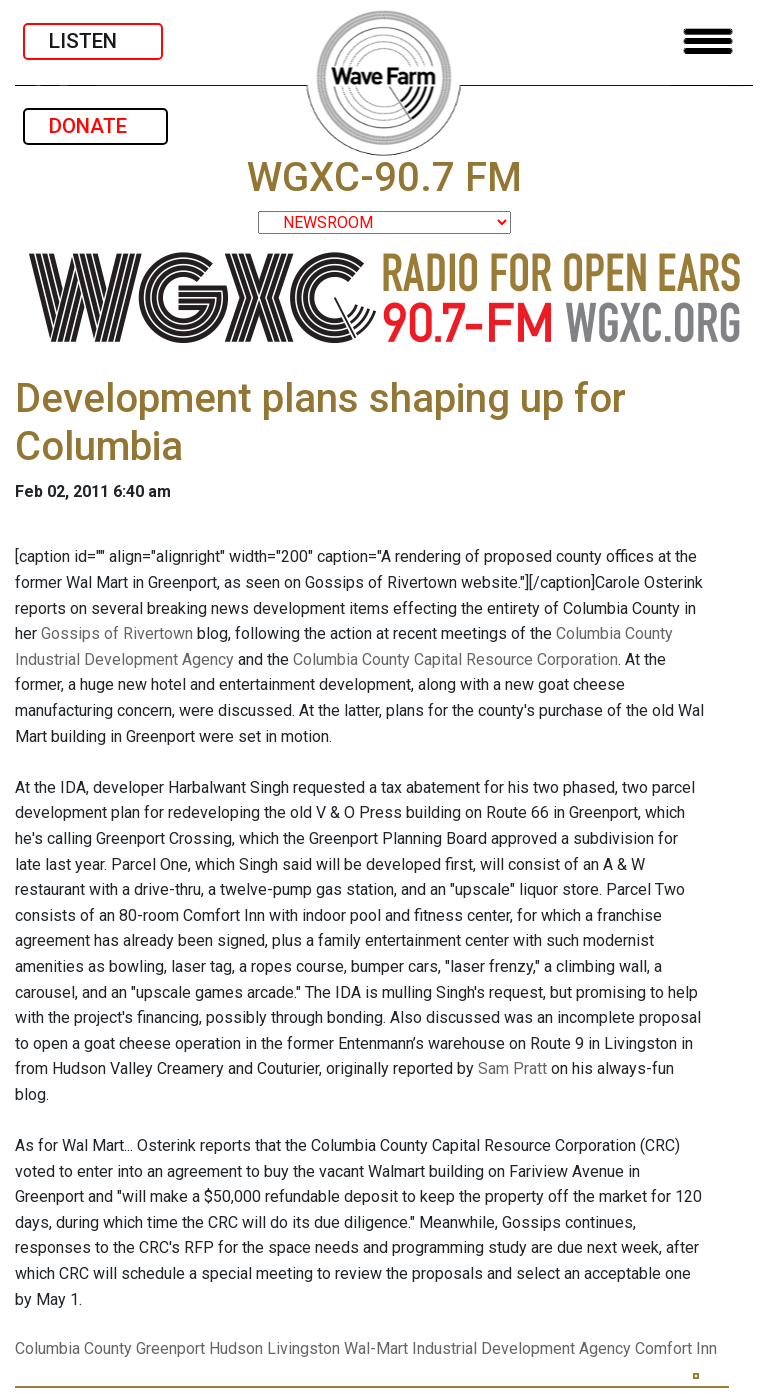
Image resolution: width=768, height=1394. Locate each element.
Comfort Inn (676, 1348)
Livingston (303, 1348)
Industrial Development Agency (521, 1348)
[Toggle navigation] (708, 41)
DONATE (95, 126)
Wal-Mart (376, 1348)
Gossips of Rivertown (119, 633)
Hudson (236, 1348)
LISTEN (93, 41)
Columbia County (73, 1348)
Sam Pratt (512, 1068)
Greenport (170, 1348)
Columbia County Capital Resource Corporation (455, 659)
